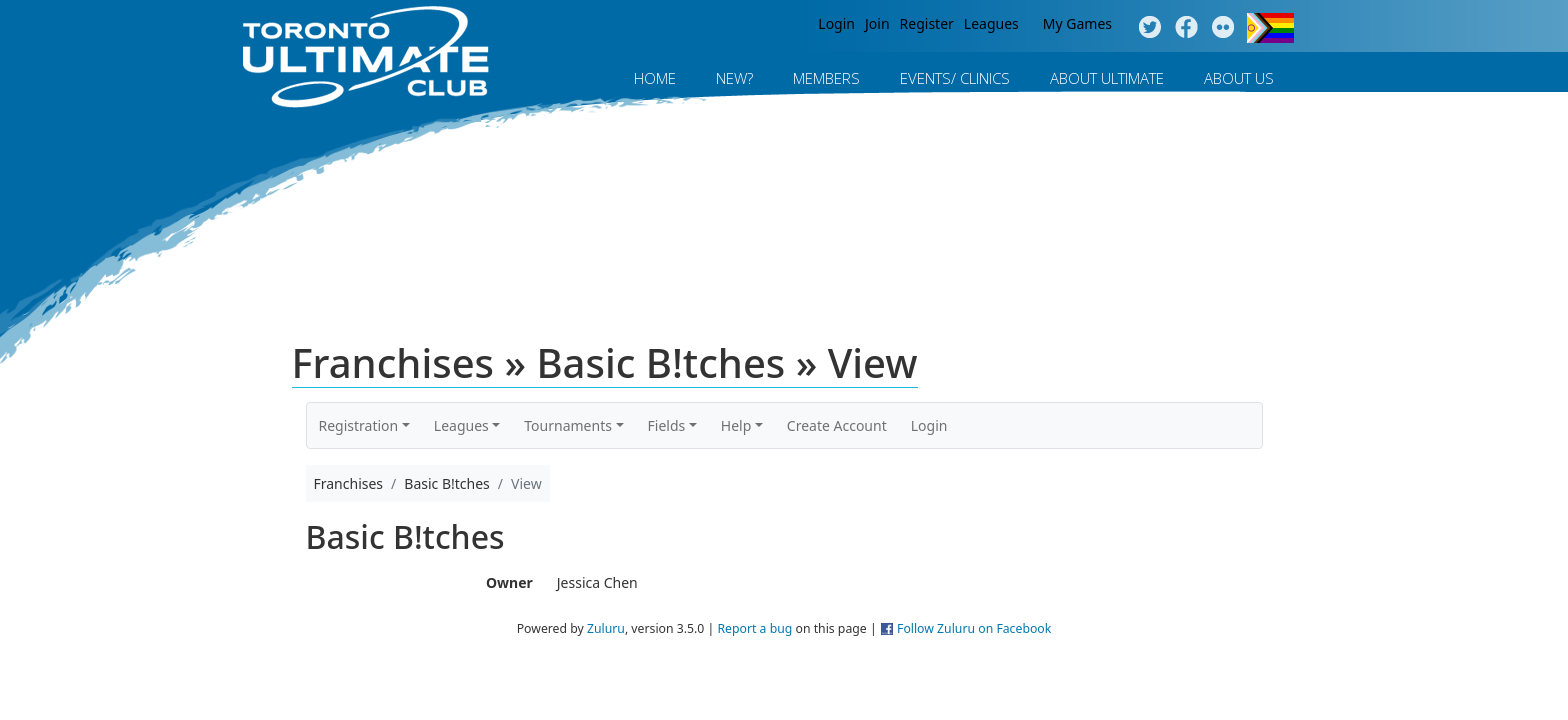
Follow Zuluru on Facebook (974, 628)
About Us (1239, 78)
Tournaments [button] (568, 425)
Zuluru (606, 628)
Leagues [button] (461, 425)
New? (734, 78)
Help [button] (736, 425)
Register (927, 23)
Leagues (991, 23)
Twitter (1149, 28)
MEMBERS (826, 78)
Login (836, 23)
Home (655, 78)
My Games (1077, 23)
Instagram (1223, 28)
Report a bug (754, 628)
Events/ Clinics (955, 78)
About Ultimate (1107, 78)
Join (877, 23)
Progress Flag (1270, 28)
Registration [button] (359, 425)
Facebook (1186, 28)
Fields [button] (667, 425)
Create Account (837, 425)
